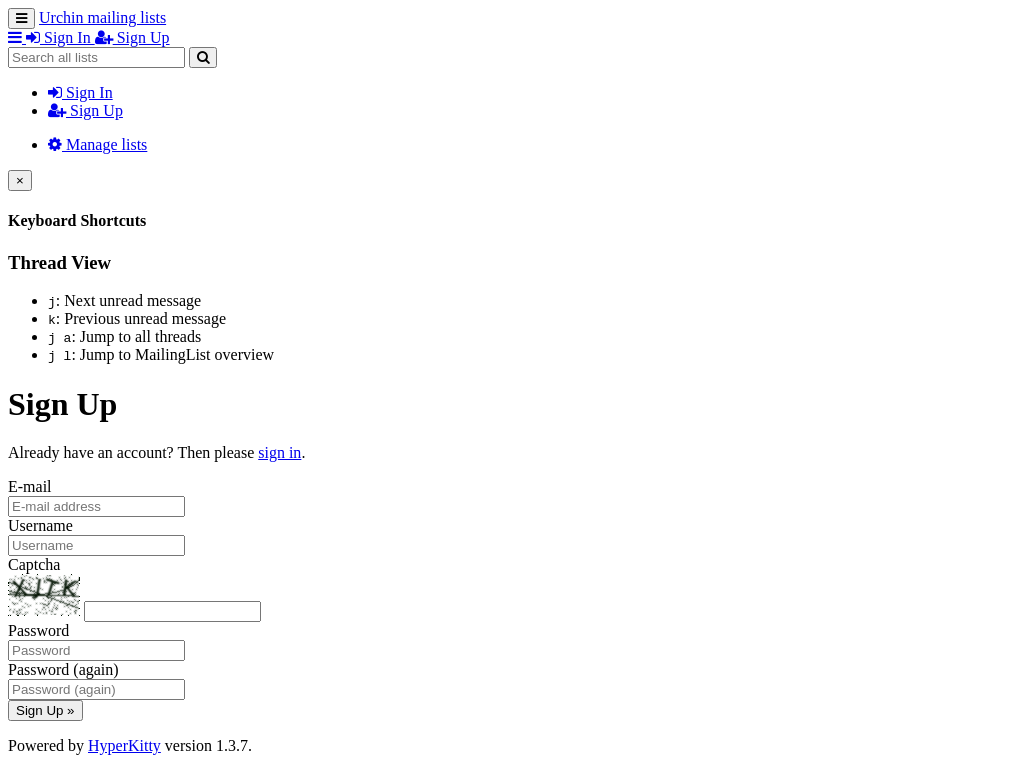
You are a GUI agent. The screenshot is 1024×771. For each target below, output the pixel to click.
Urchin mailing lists (102, 17)
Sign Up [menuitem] (132, 37)
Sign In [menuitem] (60, 37)
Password (38, 630)
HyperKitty (124, 745)
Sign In (80, 92)
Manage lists (97, 144)
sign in (279, 452)
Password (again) (63, 669)
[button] (17, 37)
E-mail (30, 486)
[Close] (20, 180)
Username (40, 525)
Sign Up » (45, 710)
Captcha (34, 564)
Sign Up (85, 110)
